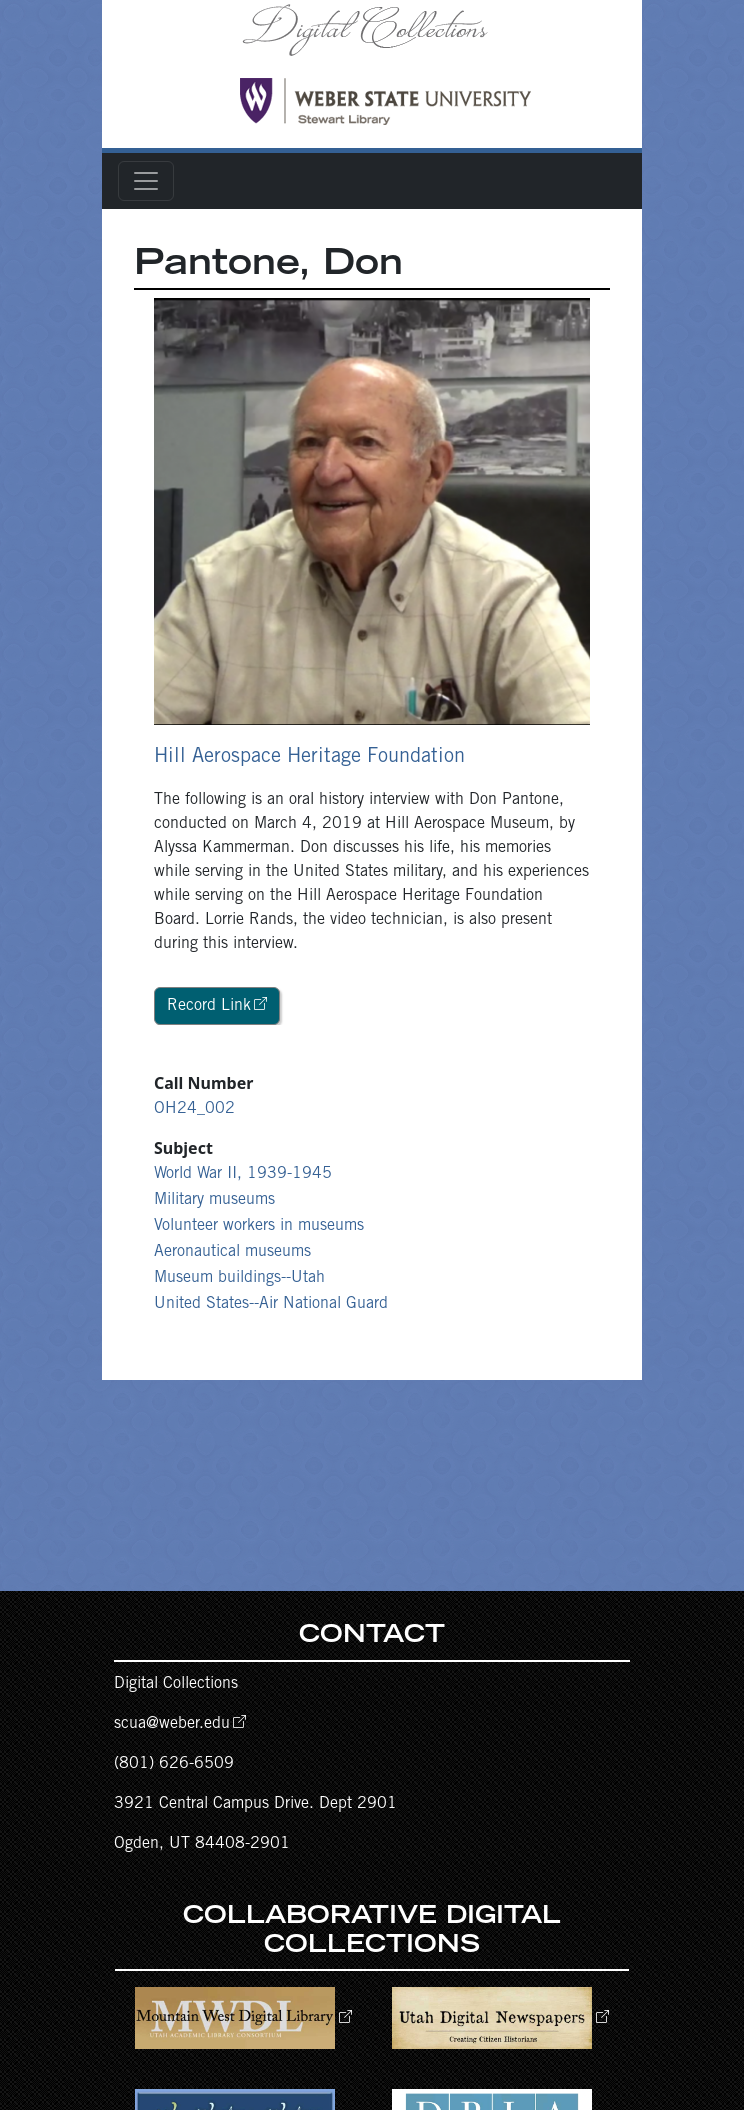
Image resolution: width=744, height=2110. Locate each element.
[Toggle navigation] (146, 181)
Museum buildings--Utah (239, 1278)
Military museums (214, 1200)
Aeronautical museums (232, 1252)
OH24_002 (194, 1109)
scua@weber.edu (172, 1724)
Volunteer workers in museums (259, 1226)
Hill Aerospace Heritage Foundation (309, 758)
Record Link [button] (209, 1006)
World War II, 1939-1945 (243, 1174)
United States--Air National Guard (271, 1304)
